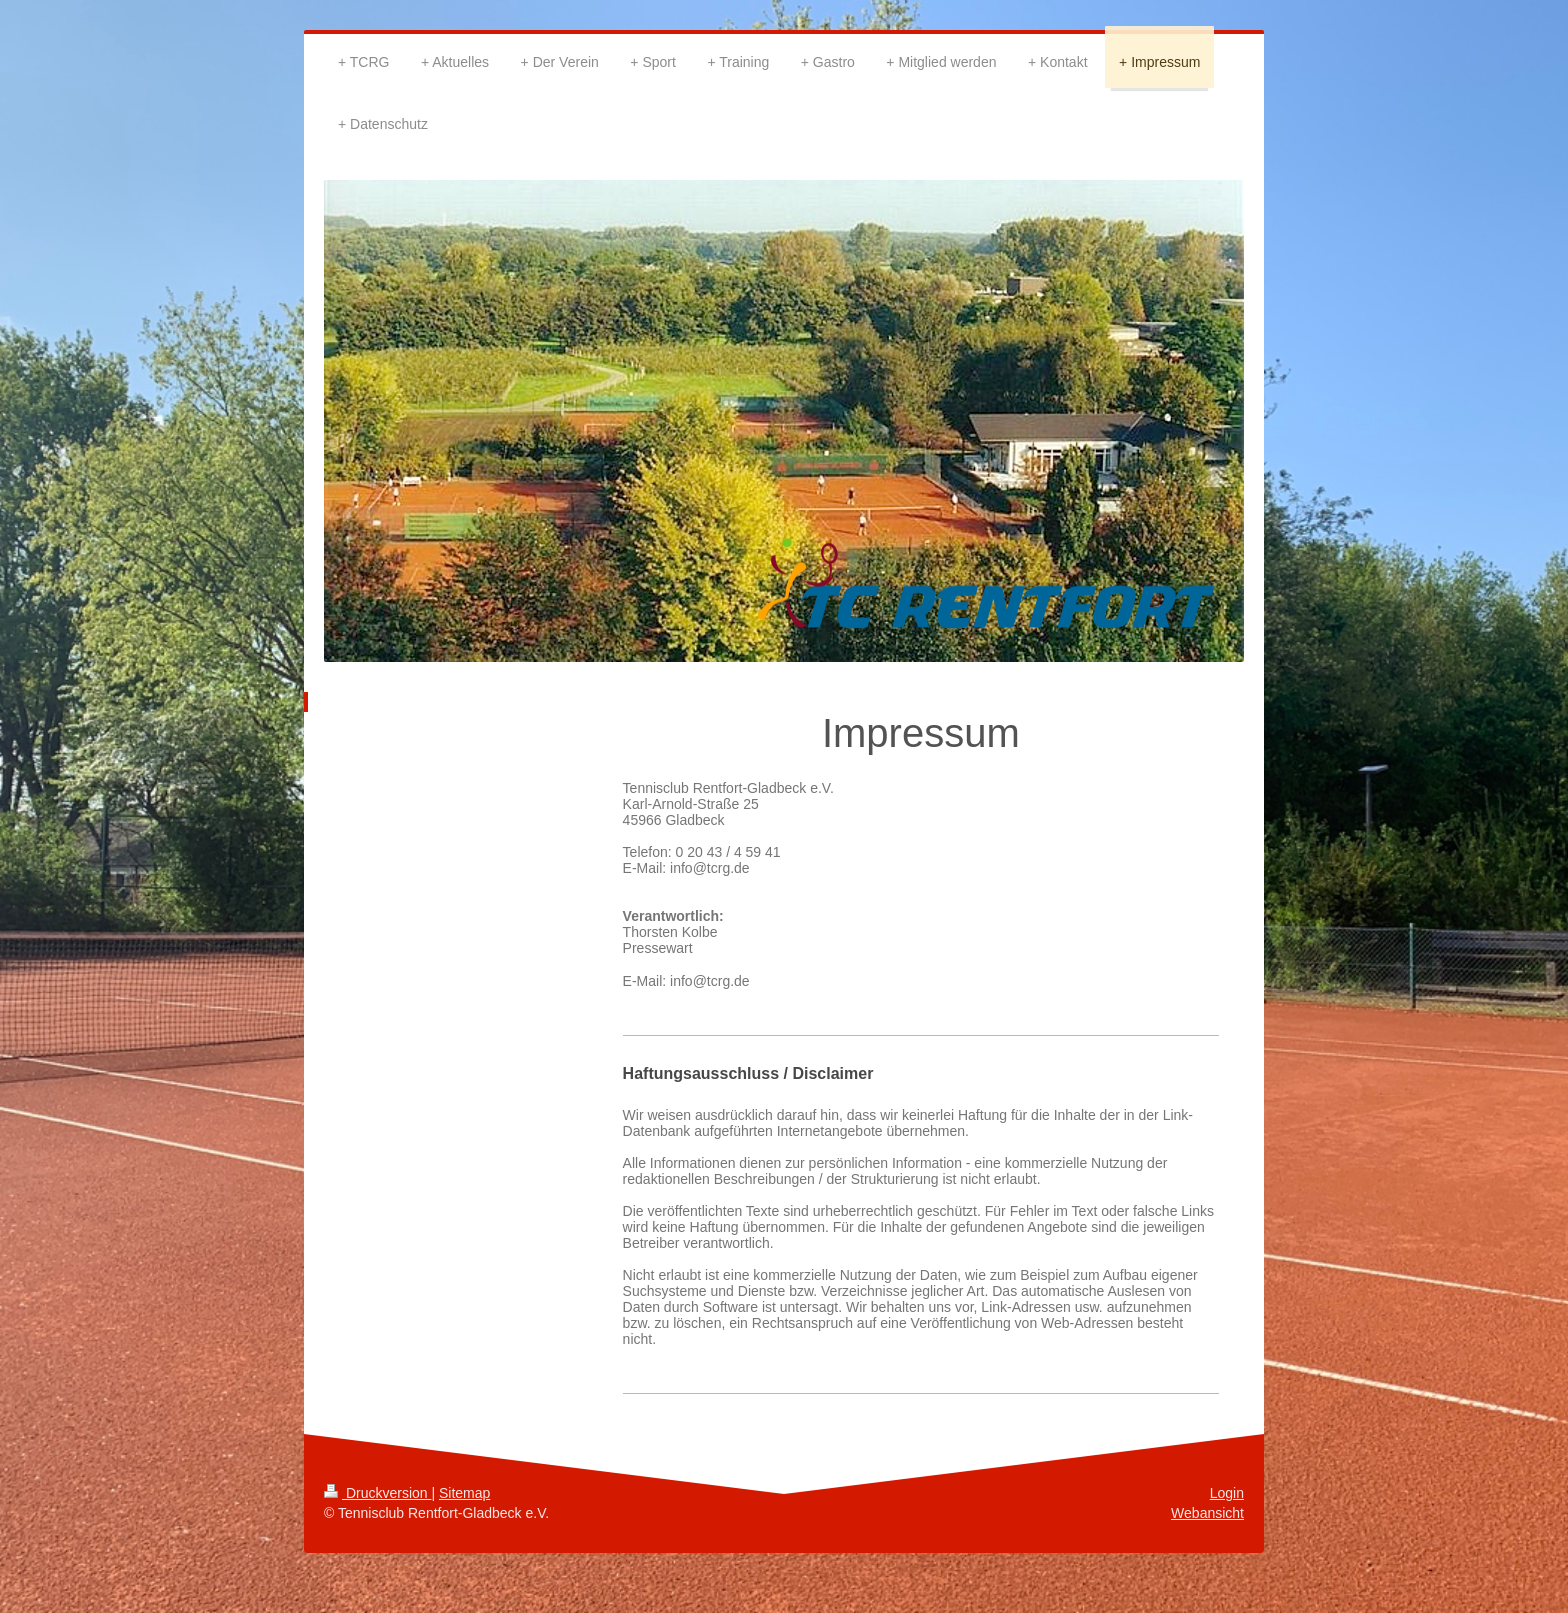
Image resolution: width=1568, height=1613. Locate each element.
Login (1227, 1493)
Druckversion (377, 1493)
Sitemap (464, 1493)
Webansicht (1207, 1513)
